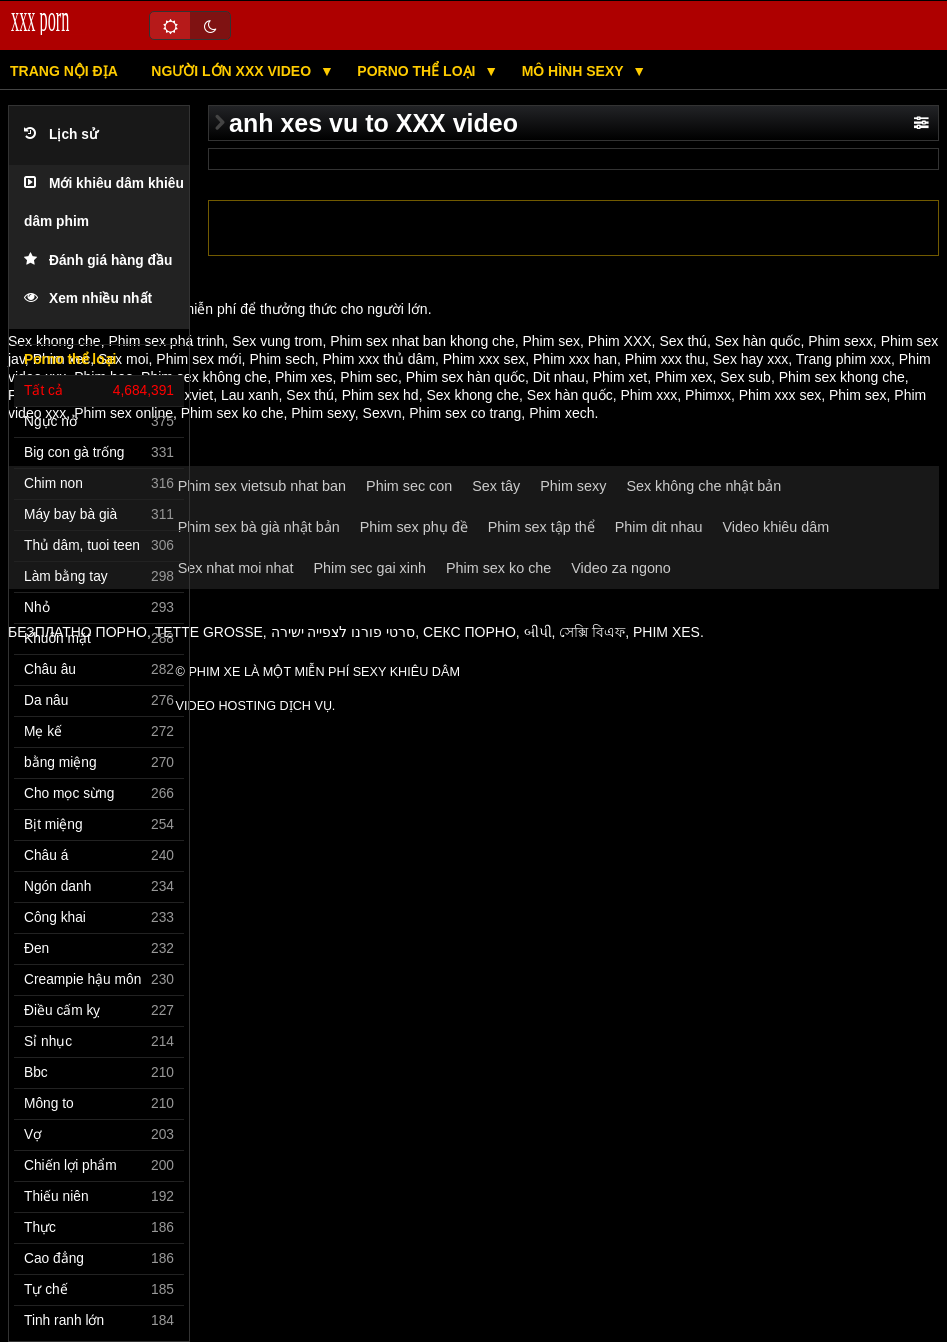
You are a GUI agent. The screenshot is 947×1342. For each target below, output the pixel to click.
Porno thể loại (418, 71)
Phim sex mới (198, 359)
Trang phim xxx (843, 359)
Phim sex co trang (465, 413)
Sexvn (382, 413)
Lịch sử (61, 134)
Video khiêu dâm (776, 527)
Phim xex (684, 377)
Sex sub (745, 377)
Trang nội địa (64, 71)
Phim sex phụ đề (414, 527)
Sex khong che (472, 395)
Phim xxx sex (484, 359)
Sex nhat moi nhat (236, 568)
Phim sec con (409, 486)
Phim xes (304, 377)
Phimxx (708, 395)
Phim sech (281, 359)
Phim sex (551, 341)
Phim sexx (840, 341)
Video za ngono (621, 568)
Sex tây (496, 486)
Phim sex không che (204, 377)
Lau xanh (250, 395)
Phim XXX (620, 341)
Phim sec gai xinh (369, 568)
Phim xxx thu (665, 359)
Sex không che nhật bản (703, 486)
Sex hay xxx (750, 359)
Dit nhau (559, 377)
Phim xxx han (575, 359)
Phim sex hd (380, 395)
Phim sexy (323, 413)
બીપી (538, 632)
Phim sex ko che (232, 413)
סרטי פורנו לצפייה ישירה (343, 632)
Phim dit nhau (659, 527)
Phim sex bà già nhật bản (259, 527)
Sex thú (682, 341)
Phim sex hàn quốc (465, 377)
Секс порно (469, 632)
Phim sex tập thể (541, 527)
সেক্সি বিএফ (592, 632)
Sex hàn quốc (758, 341)
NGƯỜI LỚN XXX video (233, 71)
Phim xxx (648, 395)
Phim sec (369, 377)
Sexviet (190, 395)
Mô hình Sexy (575, 71)
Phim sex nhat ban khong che (422, 341)
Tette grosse (209, 632)
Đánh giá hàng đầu (98, 260)
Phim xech (561, 413)
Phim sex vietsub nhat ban (262, 486)
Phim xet (620, 377)
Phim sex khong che (842, 377)
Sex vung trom (277, 341)
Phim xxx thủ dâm (379, 359)
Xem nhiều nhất (88, 298)
